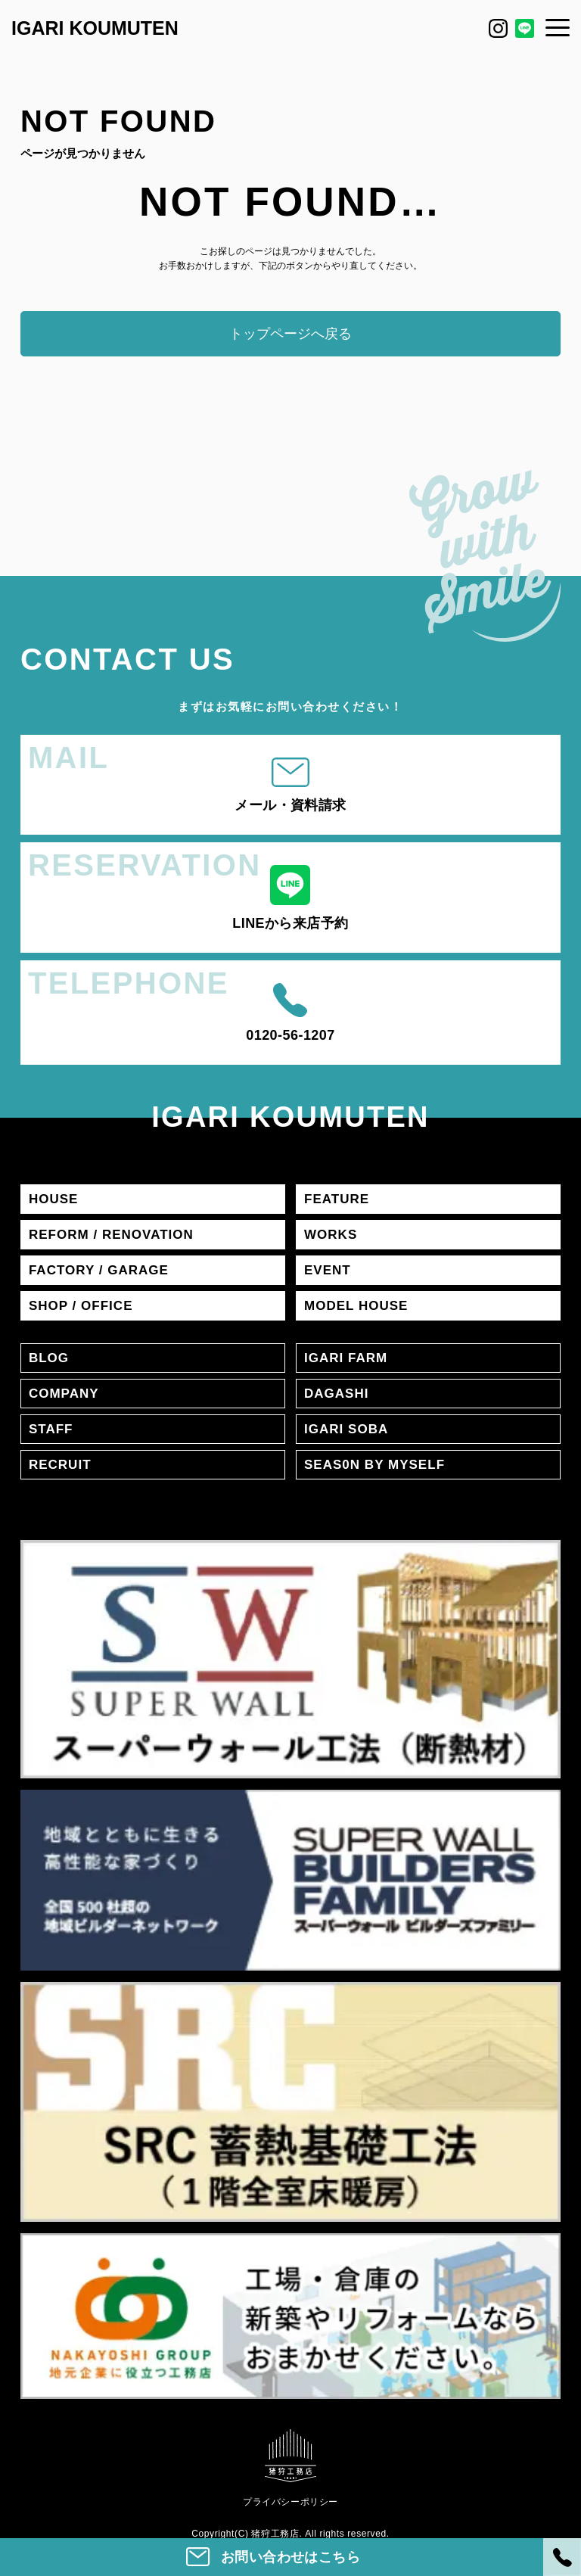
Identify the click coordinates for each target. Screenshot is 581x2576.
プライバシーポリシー (290, 2502)
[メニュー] (557, 27)
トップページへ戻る (290, 333)
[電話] (562, 2557)
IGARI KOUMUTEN (95, 28)
